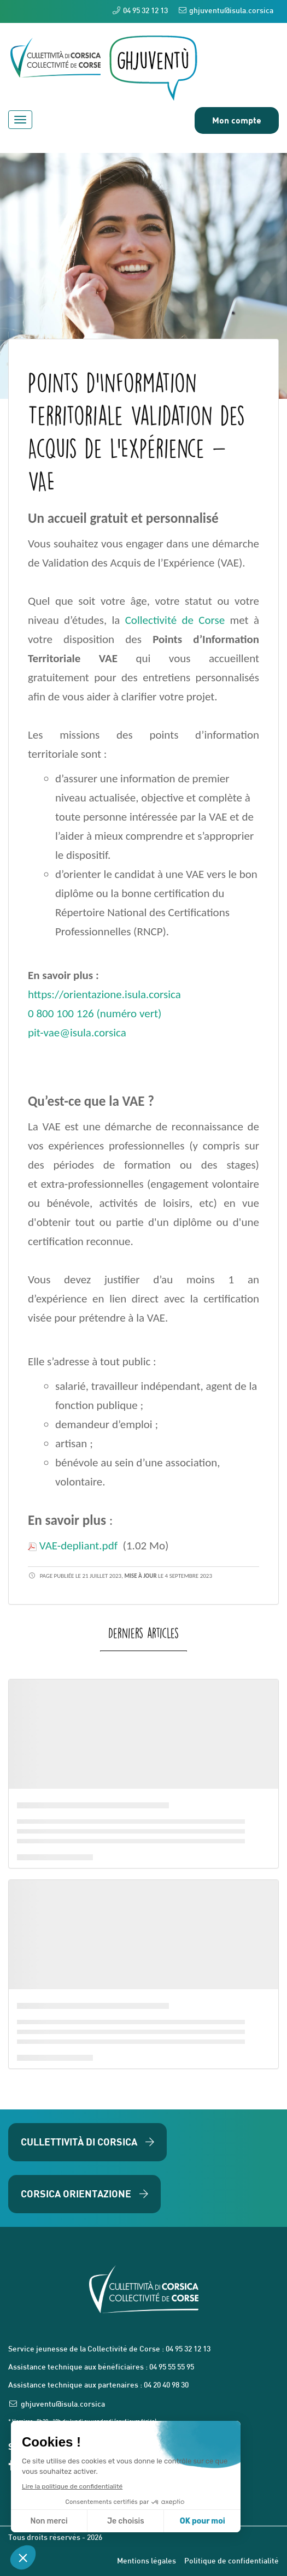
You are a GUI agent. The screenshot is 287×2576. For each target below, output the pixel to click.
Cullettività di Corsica (87, 2142)
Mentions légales (146, 2561)
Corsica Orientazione (84, 2194)
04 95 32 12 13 (140, 11)
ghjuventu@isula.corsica (226, 11)
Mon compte (236, 120)
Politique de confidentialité (231, 2561)
